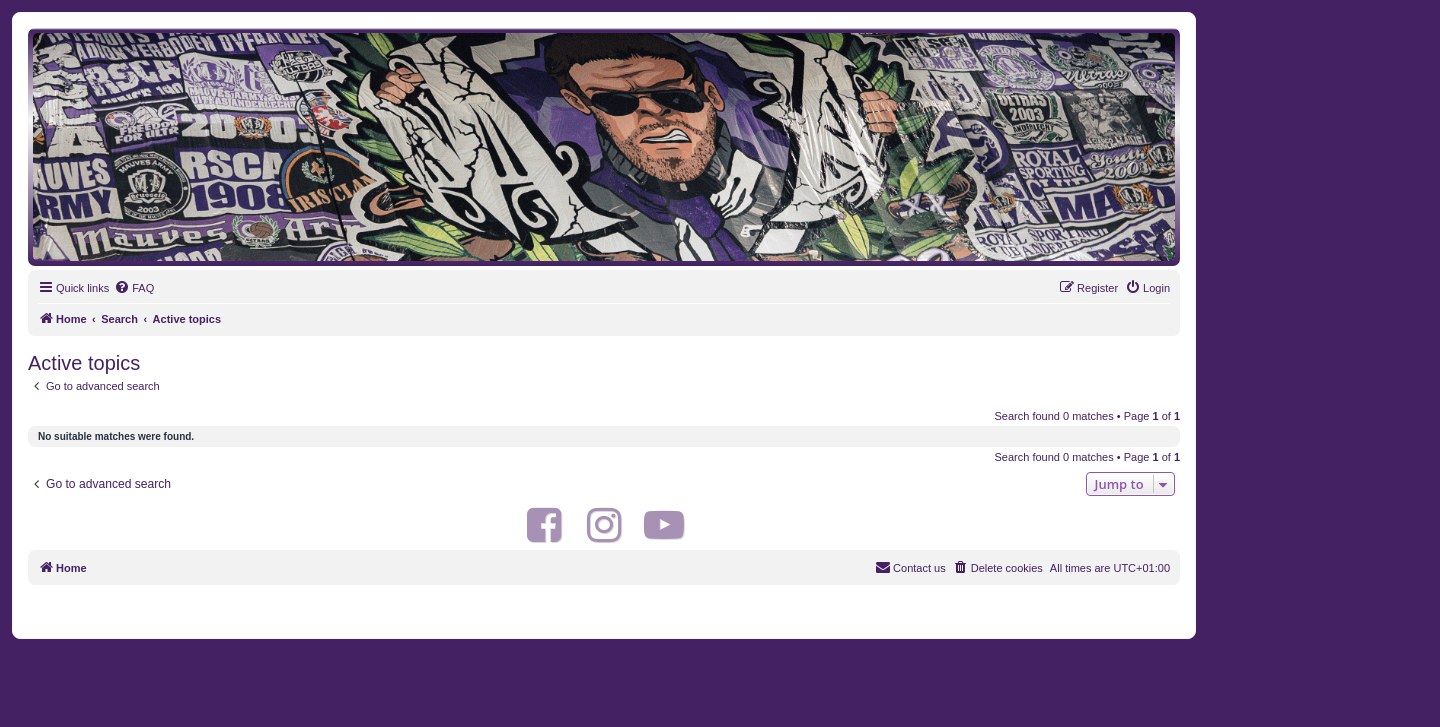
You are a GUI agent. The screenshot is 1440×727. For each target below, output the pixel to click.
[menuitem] (134, 288)
